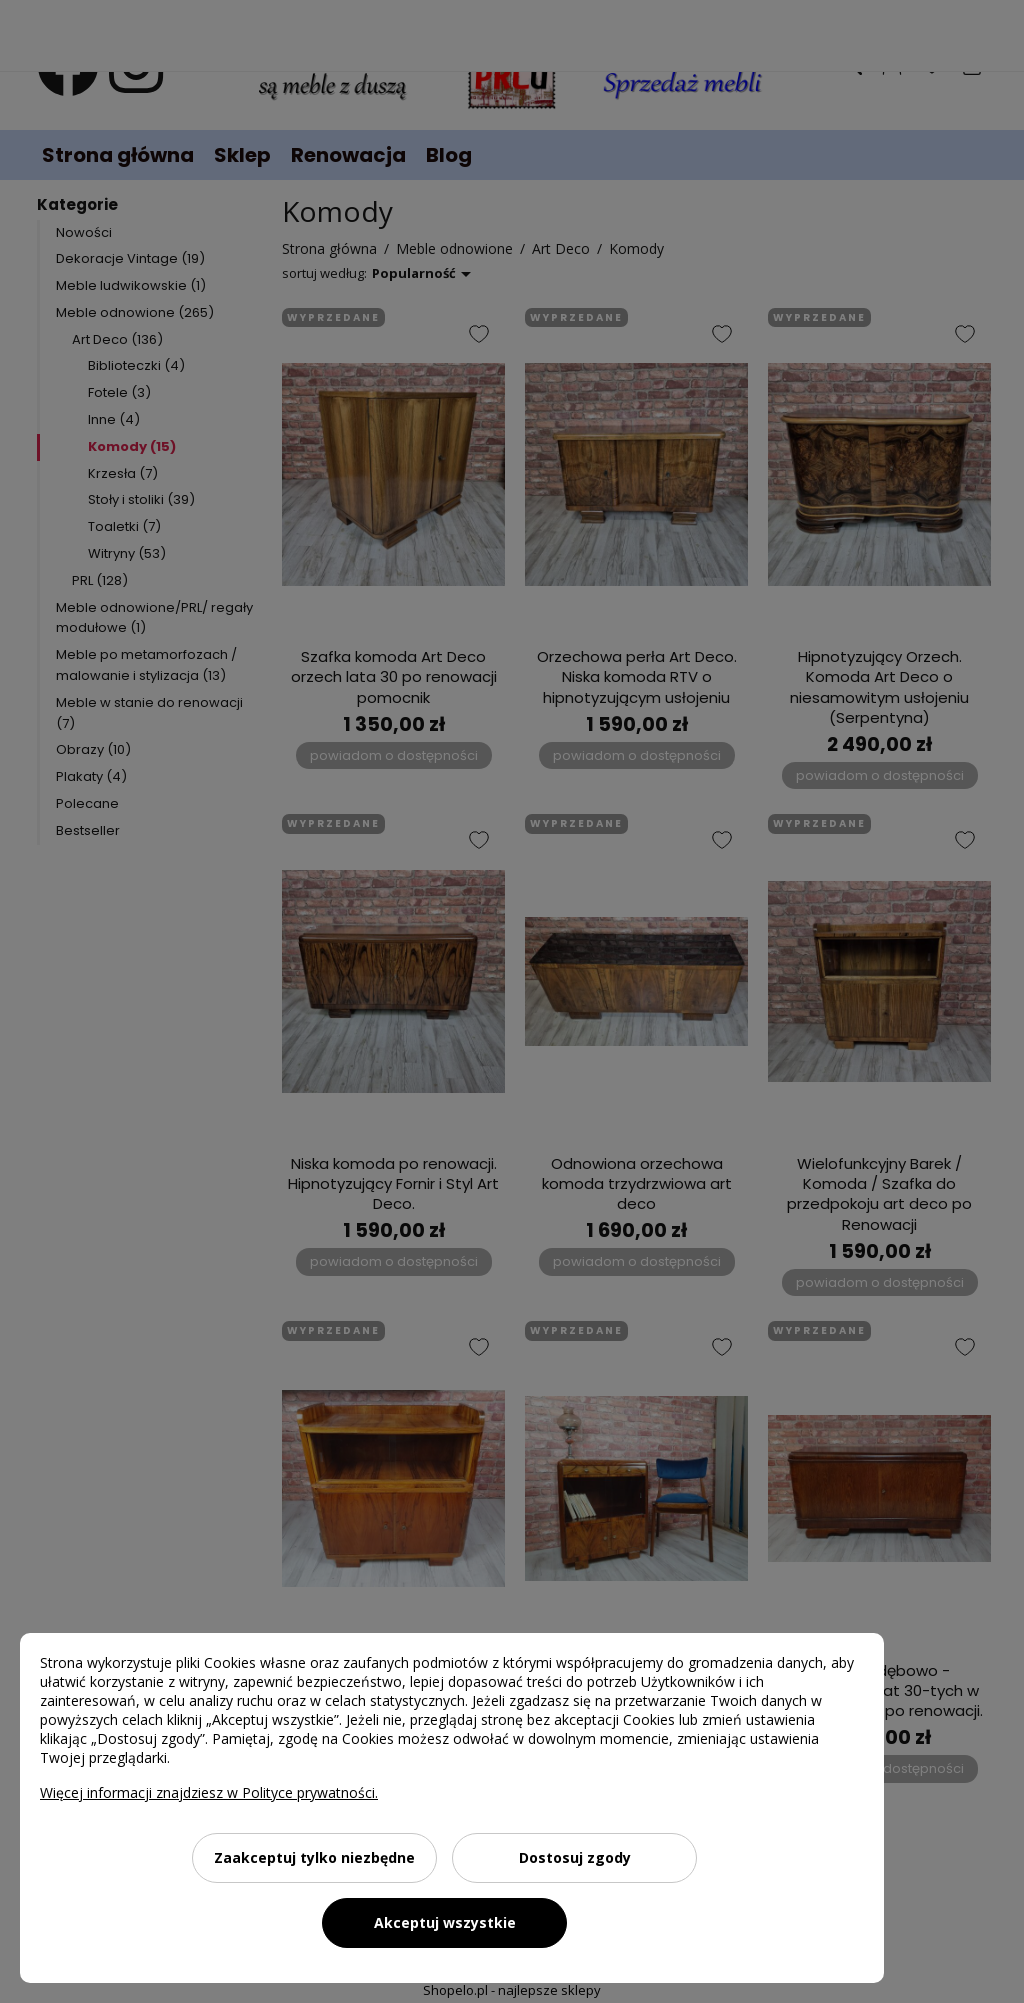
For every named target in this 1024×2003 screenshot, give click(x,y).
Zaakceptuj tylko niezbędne (314, 1857)
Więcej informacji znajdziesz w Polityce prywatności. (209, 1792)
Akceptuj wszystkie (445, 1922)
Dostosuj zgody (575, 1857)
